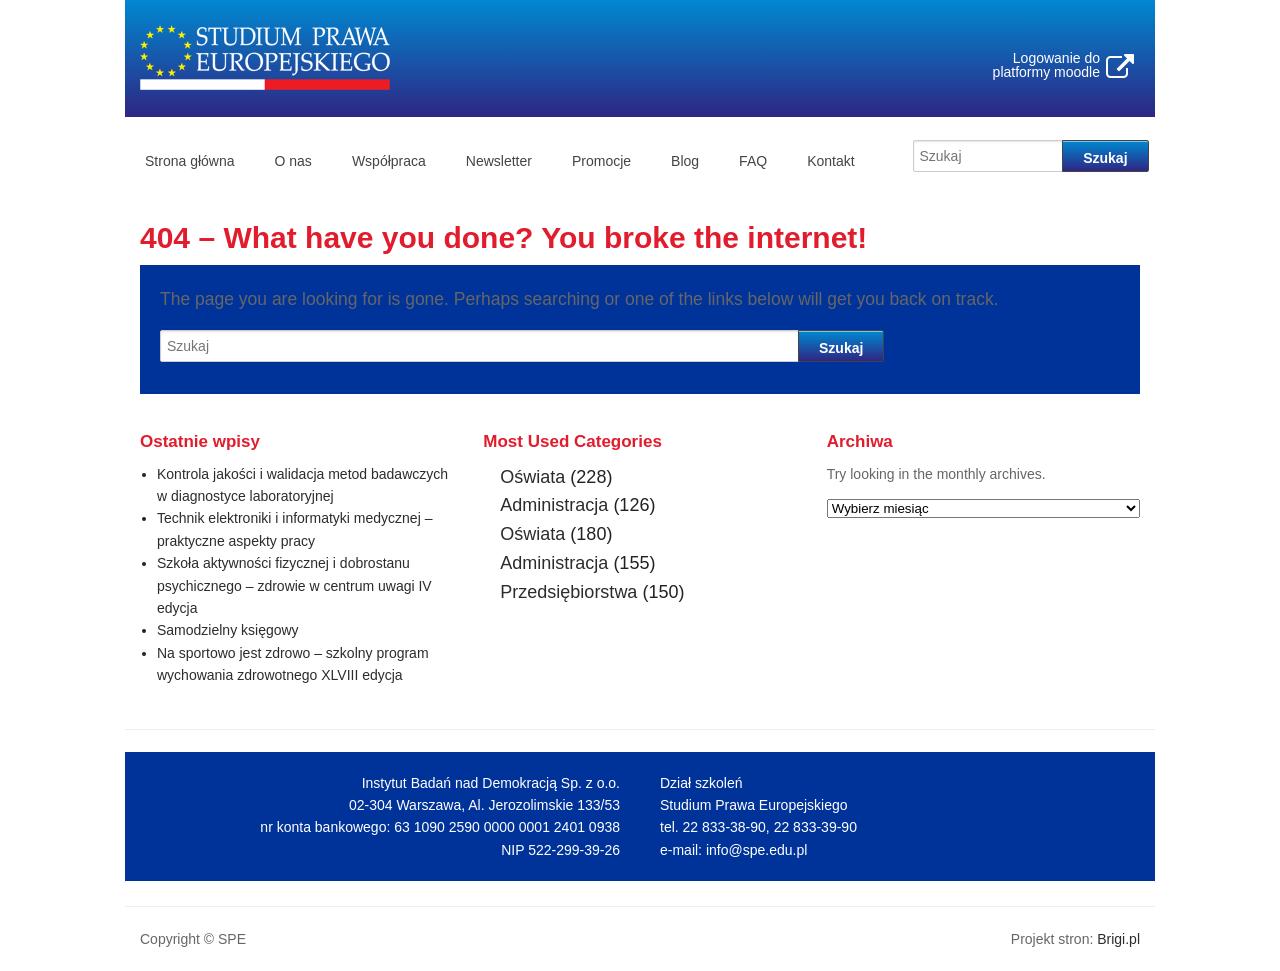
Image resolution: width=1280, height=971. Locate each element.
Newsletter (499, 161)
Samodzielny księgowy (228, 630)
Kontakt (830, 161)
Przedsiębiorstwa (568, 592)
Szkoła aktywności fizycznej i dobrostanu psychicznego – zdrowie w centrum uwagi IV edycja (294, 585)
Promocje (601, 161)
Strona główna (190, 161)
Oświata (532, 477)
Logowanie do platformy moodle (1046, 65)
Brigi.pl (1118, 939)
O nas (293, 161)
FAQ (753, 161)
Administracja (554, 505)
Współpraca (389, 161)
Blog (685, 161)
